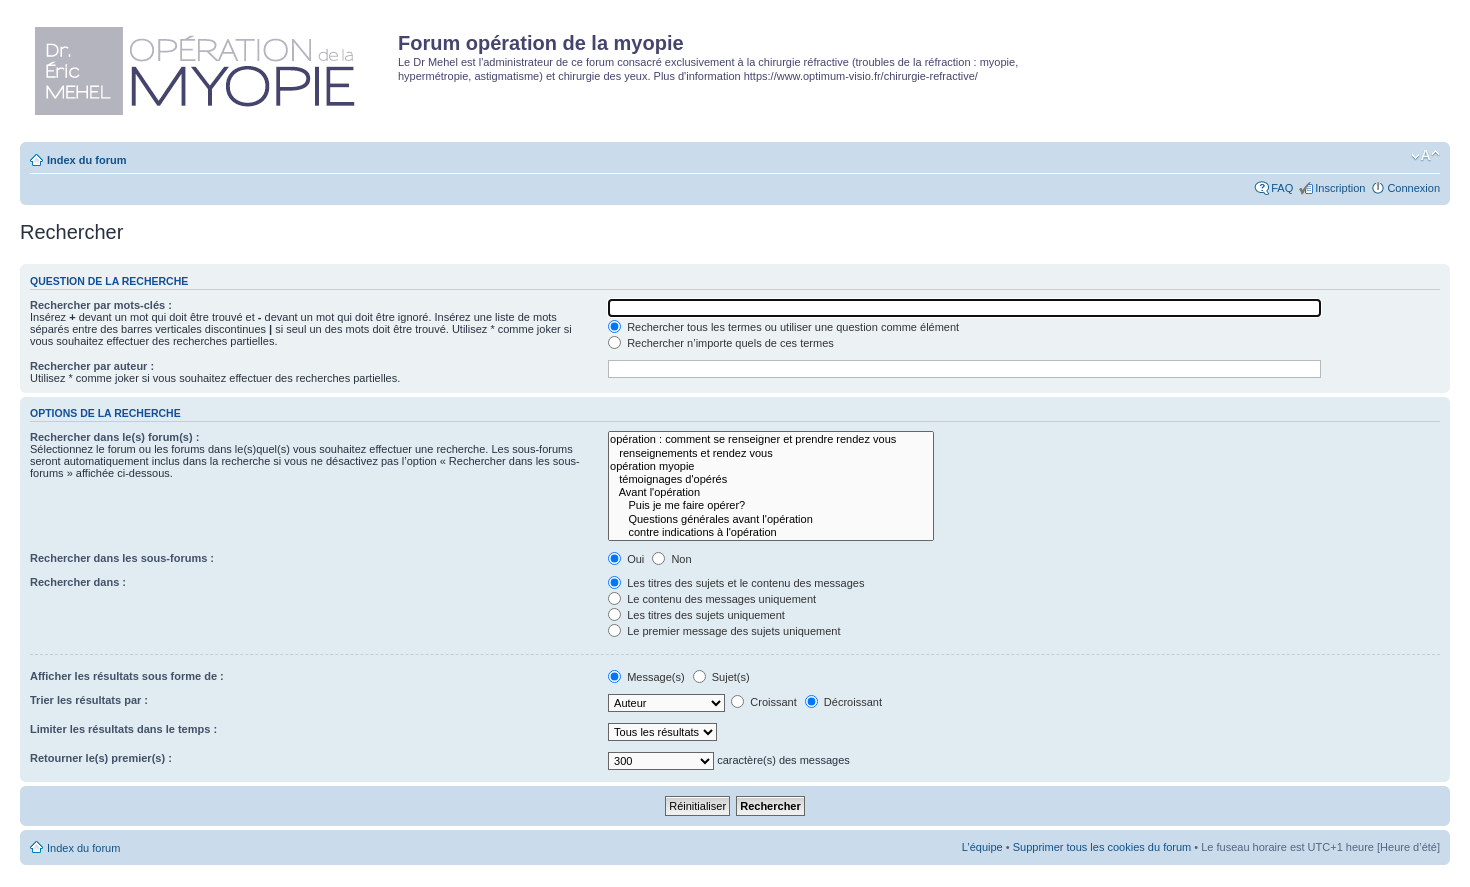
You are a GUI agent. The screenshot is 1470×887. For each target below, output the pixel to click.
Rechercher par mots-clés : (101, 305)
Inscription (1340, 188)
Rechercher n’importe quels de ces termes (721, 343)
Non (671, 559)
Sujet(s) (721, 677)
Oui (626, 559)
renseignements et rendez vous (771, 453)
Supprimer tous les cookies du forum (1102, 847)
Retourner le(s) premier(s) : (101, 758)
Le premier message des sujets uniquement (724, 631)
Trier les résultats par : (89, 700)
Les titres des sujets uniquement (696, 615)
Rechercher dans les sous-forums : (122, 558)
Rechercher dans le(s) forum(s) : (114, 437)
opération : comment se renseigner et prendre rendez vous (771, 439)
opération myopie (771, 466)
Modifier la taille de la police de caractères (1425, 156)
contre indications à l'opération (771, 532)
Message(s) (648, 677)
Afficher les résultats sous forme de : (127, 676)
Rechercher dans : (78, 582)
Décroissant (843, 702)
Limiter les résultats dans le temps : (123, 729)
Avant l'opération (771, 492)
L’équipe (982, 847)
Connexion (1413, 188)
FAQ (1282, 188)
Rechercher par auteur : (92, 366)
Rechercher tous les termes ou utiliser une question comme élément (783, 327)
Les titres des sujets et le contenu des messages (736, 583)
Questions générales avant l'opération (771, 519)
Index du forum (86, 160)
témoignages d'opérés (771, 479)
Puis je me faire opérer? (771, 505)
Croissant (764, 702)
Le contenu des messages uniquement (712, 599)
